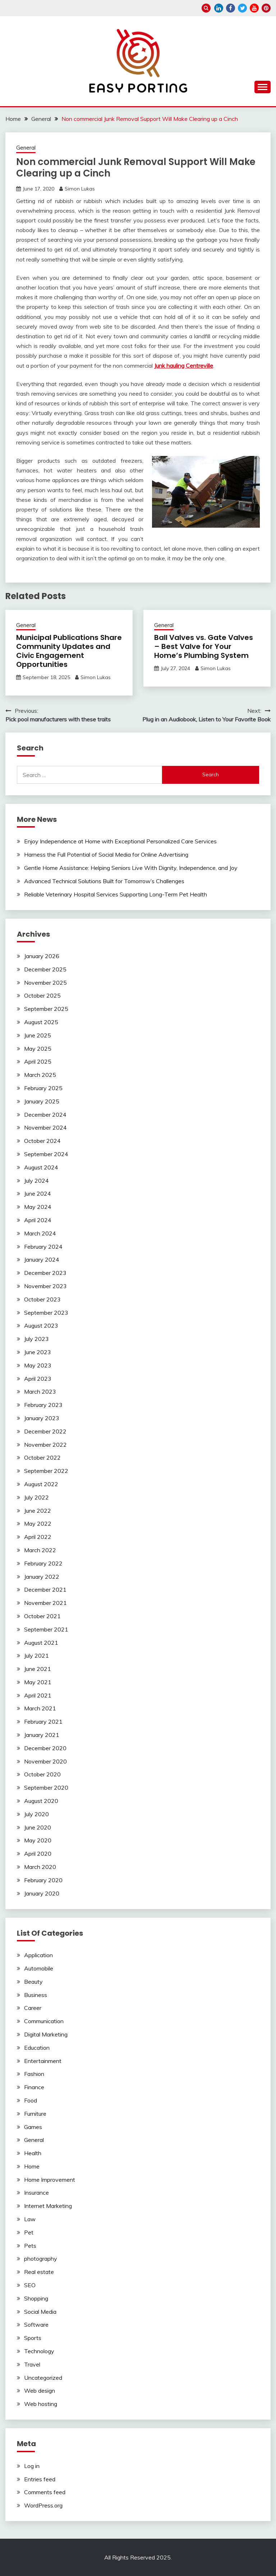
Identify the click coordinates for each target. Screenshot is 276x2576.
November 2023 (45, 1286)
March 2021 (40, 1708)
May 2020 (37, 1840)
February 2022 (43, 1563)
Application (38, 1955)
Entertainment (42, 2060)
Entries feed (39, 2479)
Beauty (33, 1981)
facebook (230, 8)
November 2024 (45, 1127)
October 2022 (42, 1457)
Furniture (35, 2113)
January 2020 (41, 1893)
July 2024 (36, 1180)
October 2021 (42, 1616)
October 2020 (42, 1774)
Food (30, 2100)
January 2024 (41, 1259)
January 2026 (41, 956)
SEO (30, 2285)
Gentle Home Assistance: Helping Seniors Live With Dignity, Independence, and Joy (131, 867)
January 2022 (41, 1576)
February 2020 (43, 1880)
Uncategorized (43, 2377)
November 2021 (45, 1602)
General (26, 147)
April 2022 (37, 1536)
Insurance (36, 2192)
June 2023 (37, 1352)
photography (40, 2258)
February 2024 (43, 1246)
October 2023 (42, 1299)
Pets (30, 2245)
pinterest (266, 8)
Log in (32, 2465)
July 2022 (36, 1497)
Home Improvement (49, 2179)
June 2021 (37, 1668)
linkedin (218, 8)
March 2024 (40, 1233)
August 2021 (41, 1642)
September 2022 (46, 1470)
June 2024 (37, 1193)
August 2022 (41, 1484)
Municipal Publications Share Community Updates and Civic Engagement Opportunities (69, 650)
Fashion (34, 2073)
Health (32, 2153)
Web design (39, 2390)
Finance (34, 2087)
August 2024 (41, 1167)
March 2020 (40, 1866)
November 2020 (45, 1761)
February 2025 (43, 1088)
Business (35, 1994)
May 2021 (37, 1682)
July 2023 (36, 1338)
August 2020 (41, 1800)
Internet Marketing (48, 2205)
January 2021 (41, 1734)
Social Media (40, 2311)
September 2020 (46, 1787)
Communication (44, 2021)
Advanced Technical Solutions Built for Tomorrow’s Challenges (104, 881)
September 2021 (46, 1629)
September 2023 (46, 1312)
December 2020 (45, 1748)
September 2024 (46, 1154)
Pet (28, 2232)
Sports (32, 2337)
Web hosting (40, 2403)
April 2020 (37, 1853)
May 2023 (37, 1365)
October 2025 (42, 995)
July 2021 (36, 1655)
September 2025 (46, 1008)
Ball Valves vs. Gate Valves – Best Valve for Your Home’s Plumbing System (203, 646)
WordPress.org (43, 2505)
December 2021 (45, 1589)
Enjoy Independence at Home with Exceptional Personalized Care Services (120, 841)
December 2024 (45, 1114)
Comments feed (44, 2492)
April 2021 (37, 1695)
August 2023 (41, 1325)
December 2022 (45, 1431)
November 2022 (45, 1444)
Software (36, 2324)
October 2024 (42, 1140)
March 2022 (40, 1550)
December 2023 (45, 1272)
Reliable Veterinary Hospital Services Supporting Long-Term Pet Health (115, 894)
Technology (39, 2351)
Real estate (39, 2271)
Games (33, 2126)
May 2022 (37, 1523)
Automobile (38, 1968)
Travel (32, 2364)
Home (32, 2166)
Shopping (36, 2298)
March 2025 (40, 1074)
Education (37, 2047)
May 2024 (37, 1206)
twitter (242, 8)
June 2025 (37, 1035)
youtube (254, 8)
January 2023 (41, 1418)
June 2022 (37, 1510)
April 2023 (37, 1378)
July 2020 (36, 1814)
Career (32, 2007)
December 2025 (45, 969)
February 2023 (43, 1404)
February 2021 (43, 1721)
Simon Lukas (80, 188)
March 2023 (40, 1391)
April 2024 (37, 1220)
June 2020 (37, 1827)
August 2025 (41, 1022)
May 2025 (37, 1048)
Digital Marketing (46, 2034)
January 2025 (41, 1101)
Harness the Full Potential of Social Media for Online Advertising (106, 854)
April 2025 (37, 1061)
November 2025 (45, 982)
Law (30, 2219)
